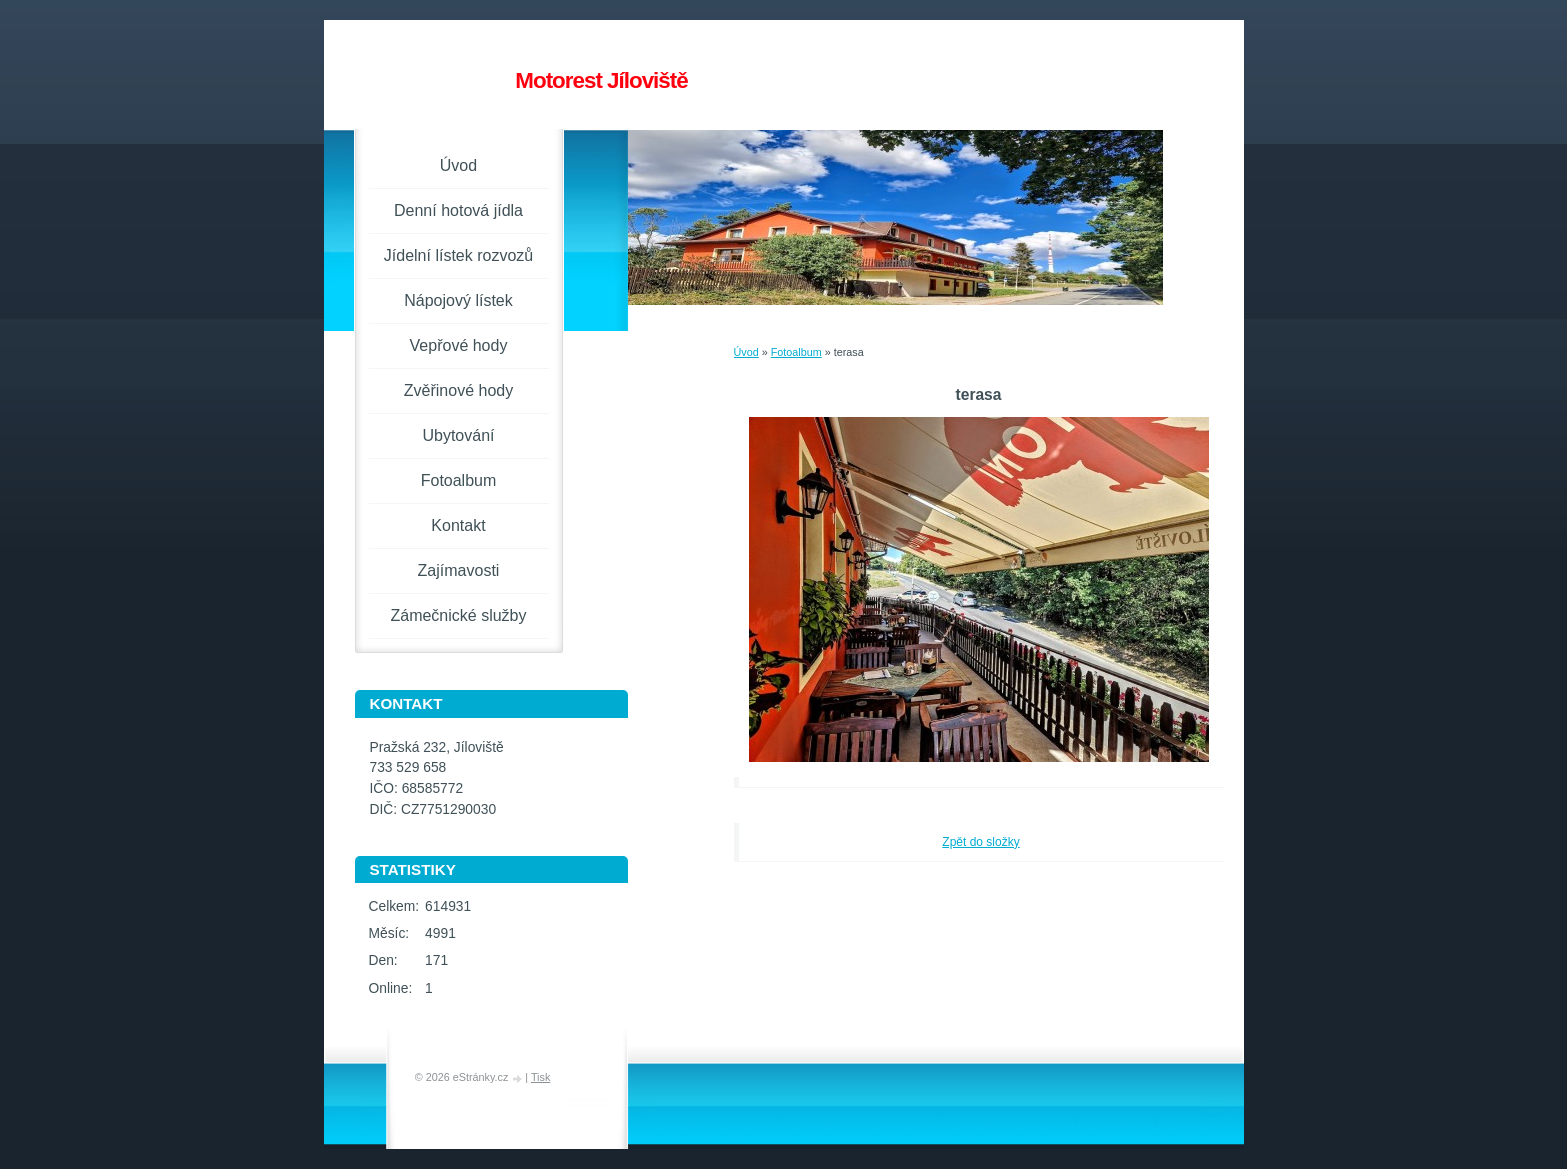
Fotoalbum (796, 352)
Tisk (540, 1077)
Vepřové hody (459, 345)
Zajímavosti (459, 570)
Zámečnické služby (458, 615)
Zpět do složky (980, 842)
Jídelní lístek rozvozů (458, 255)
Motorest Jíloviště (601, 80)
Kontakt (458, 525)
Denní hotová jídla (458, 210)
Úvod (746, 352)
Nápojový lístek (458, 300)
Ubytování (458, 435)
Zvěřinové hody (458, 390)
